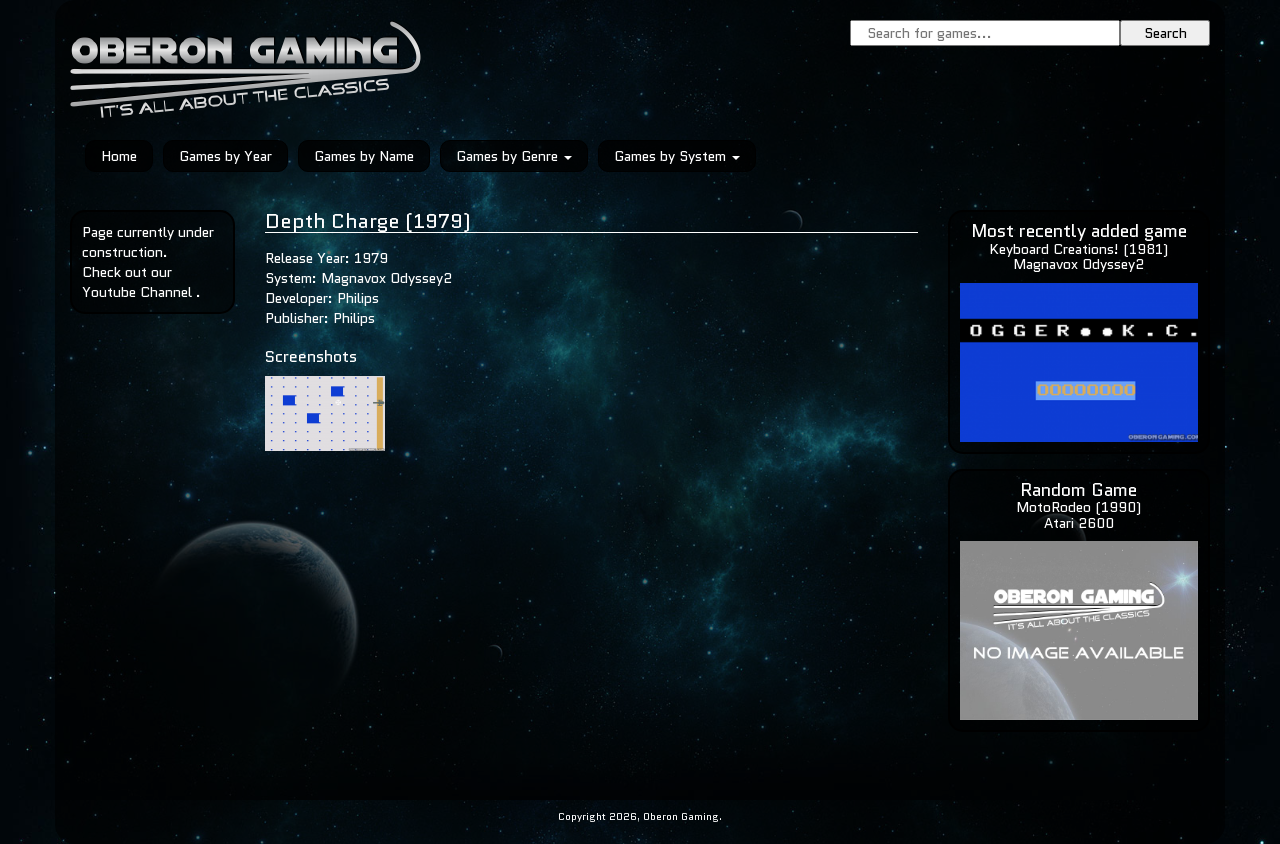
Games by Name (364, 156)
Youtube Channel (137, 292)
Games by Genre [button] (514, 156)
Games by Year (225, 156)
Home (119, 156)
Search (1165, 33)
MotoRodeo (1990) (1078, 507)
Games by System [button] (677, 156)
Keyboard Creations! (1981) (1078, 249)
